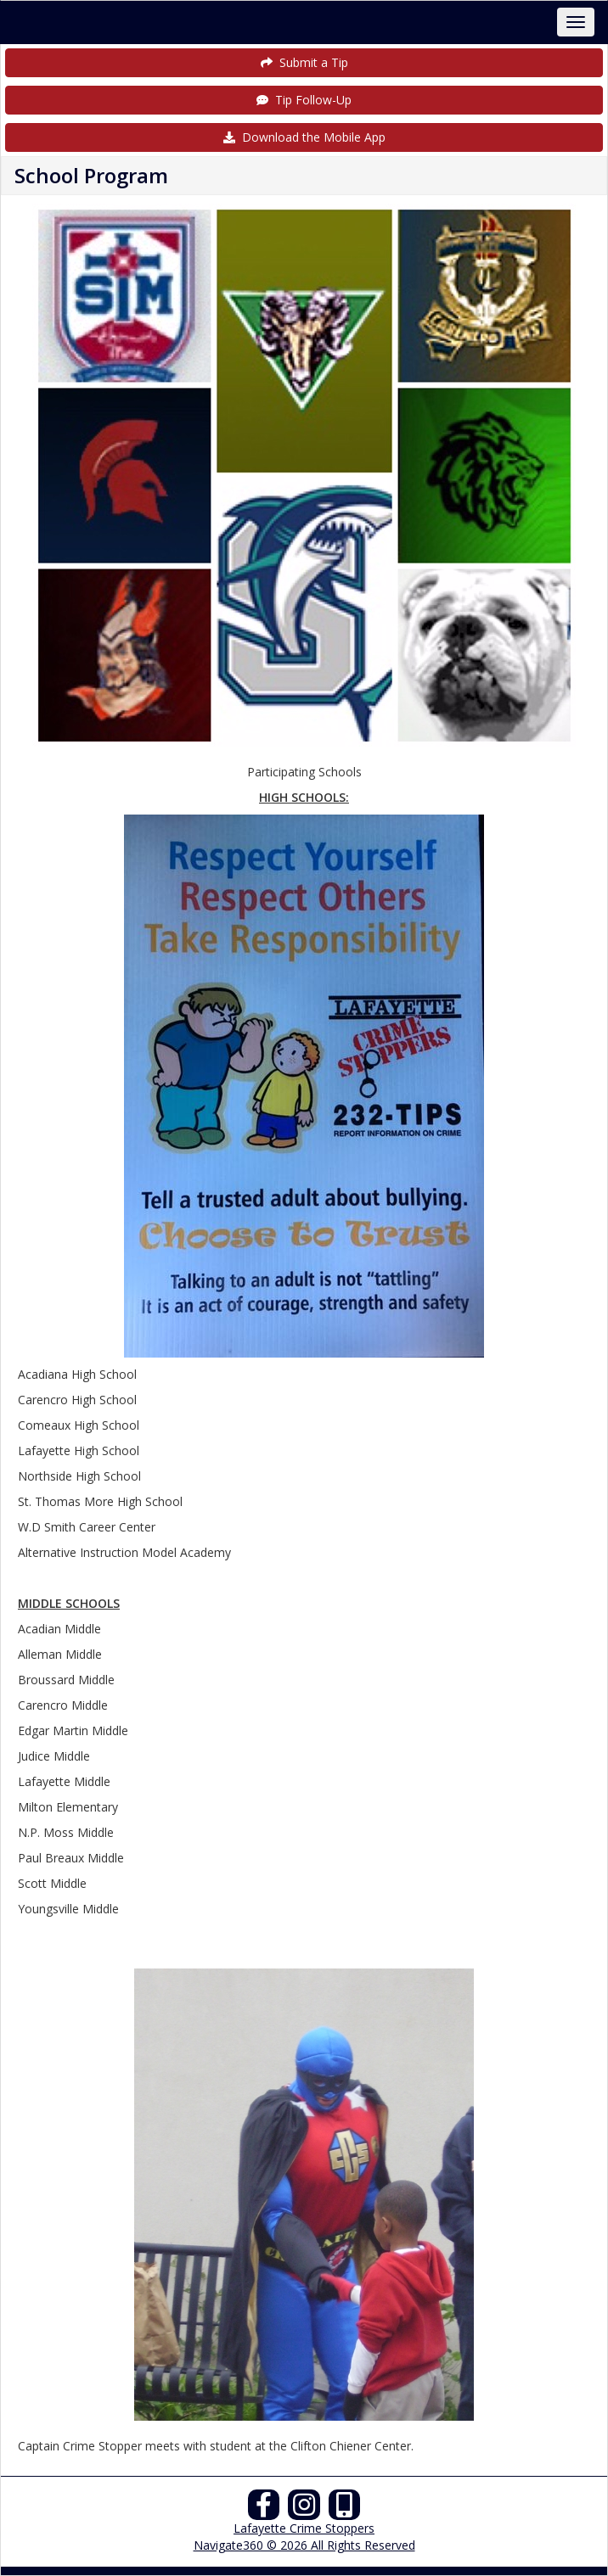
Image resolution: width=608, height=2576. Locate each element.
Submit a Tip (304, 62)
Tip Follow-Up (304, 100)
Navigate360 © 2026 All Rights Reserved (304, 2545)
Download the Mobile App (304, 137)
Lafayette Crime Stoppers (304, 2528)
